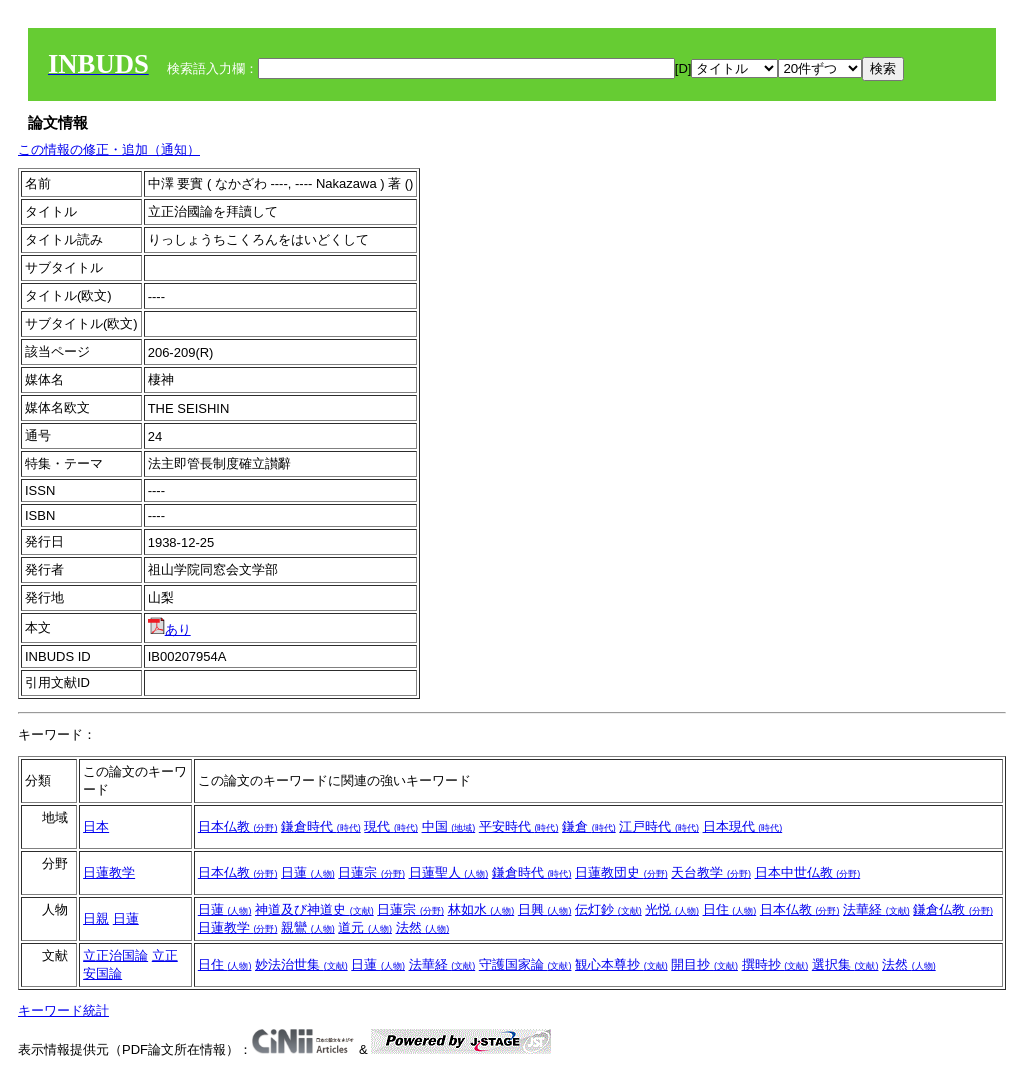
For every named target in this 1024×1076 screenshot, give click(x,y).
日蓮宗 (371, 872)
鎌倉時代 (321, 826)
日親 (96, 918)
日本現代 (743, 826)
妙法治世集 (301, 964)
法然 (423, 927)
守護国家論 (525, 964)
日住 (730, 909)
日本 (96, 826)
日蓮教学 (109, 872)
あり (169, 629)
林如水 (481, 909)
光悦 (672, 909)
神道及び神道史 (314, 909)
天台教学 (711, 872)
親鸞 (308, 927)
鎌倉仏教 (953, 909)
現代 (391, 826)
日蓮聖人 (449, 872)
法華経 (876, 909)
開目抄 (704, 964)
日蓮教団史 (621, 872)
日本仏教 (238, 826)
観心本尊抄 (621, 964)
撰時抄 (775, 964)
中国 (449, 826)
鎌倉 (589, 826)
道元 (365, 927)
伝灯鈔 (608, 909)
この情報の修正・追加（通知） (109, 149)
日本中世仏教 (808, 872)
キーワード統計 (63, 1010)
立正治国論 (115, 955)
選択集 (845, 964)
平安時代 (519, 826)
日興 (545, 909)
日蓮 (308, 872)
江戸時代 (659, 826)
